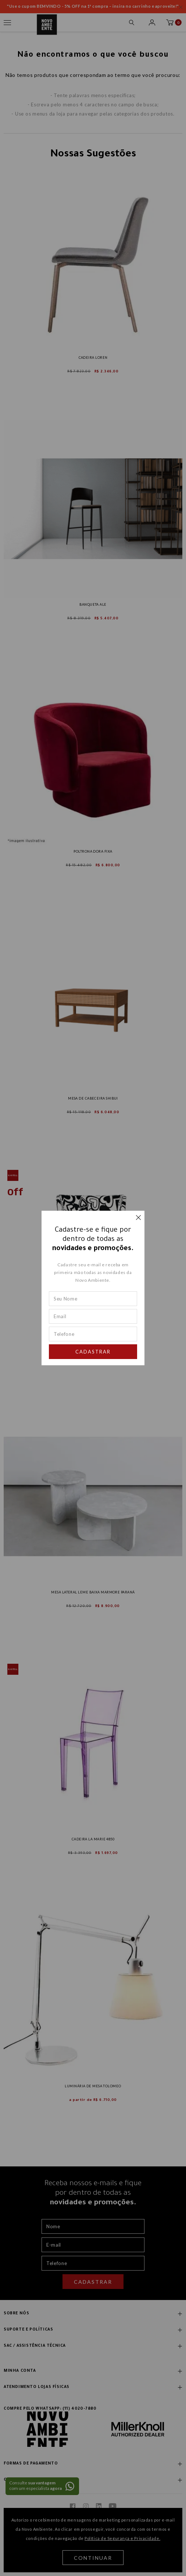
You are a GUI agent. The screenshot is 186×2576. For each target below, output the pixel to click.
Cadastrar (93, 1352)
